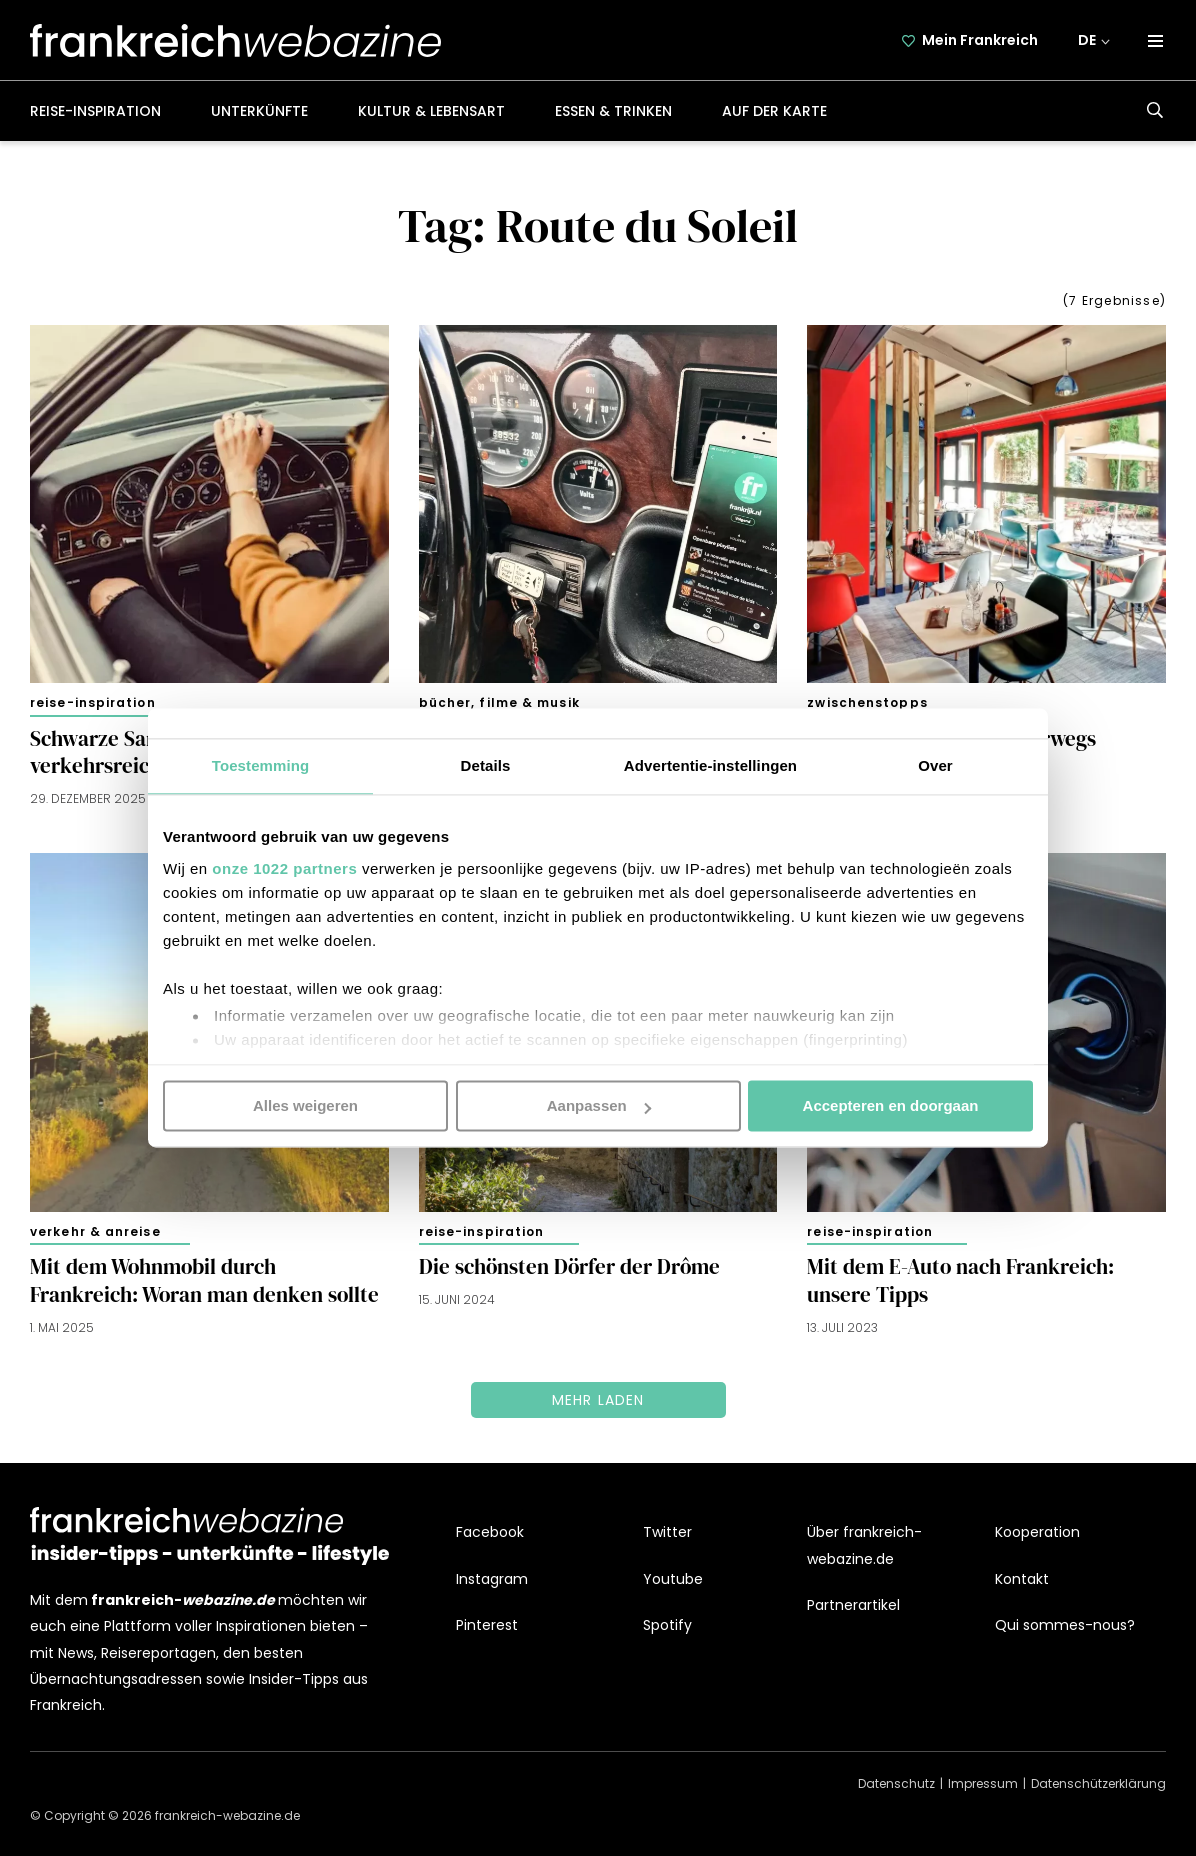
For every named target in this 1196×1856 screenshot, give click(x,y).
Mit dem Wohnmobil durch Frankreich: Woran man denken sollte (204, 1281)
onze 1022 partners (284, 868)
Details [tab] (486, 765)
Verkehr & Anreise (95, 1231)
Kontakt (1022, 1579)
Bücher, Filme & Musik (499, 702)
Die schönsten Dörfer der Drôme (569, 1267)
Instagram (492, 1579)
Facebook (490, 1533)
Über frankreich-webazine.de (864, 1546)
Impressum (983, 1783)
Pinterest (487, 1625)
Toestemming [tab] (261, 765)
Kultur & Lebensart (431, 111)
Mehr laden (598, 1400)
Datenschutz (896, 1783)
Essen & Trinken (613, 111)
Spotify (667, 1625)
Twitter (667, 1533)
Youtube (673, 1579)
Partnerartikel (853, 1605)
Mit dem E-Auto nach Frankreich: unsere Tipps (960, 1281)
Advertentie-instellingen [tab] (710, 765)
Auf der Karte (774, 111)
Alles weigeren (305, 1105)
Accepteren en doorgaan (891, 1105)
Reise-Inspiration (95, 111)
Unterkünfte (259, 111)
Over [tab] (935, 765)
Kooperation (1037, 1533)
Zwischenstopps (867, 702)
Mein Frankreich (980, 40)
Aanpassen (599, 1105)
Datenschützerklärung (1098, 1783)
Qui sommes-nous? (1065, 1625)
